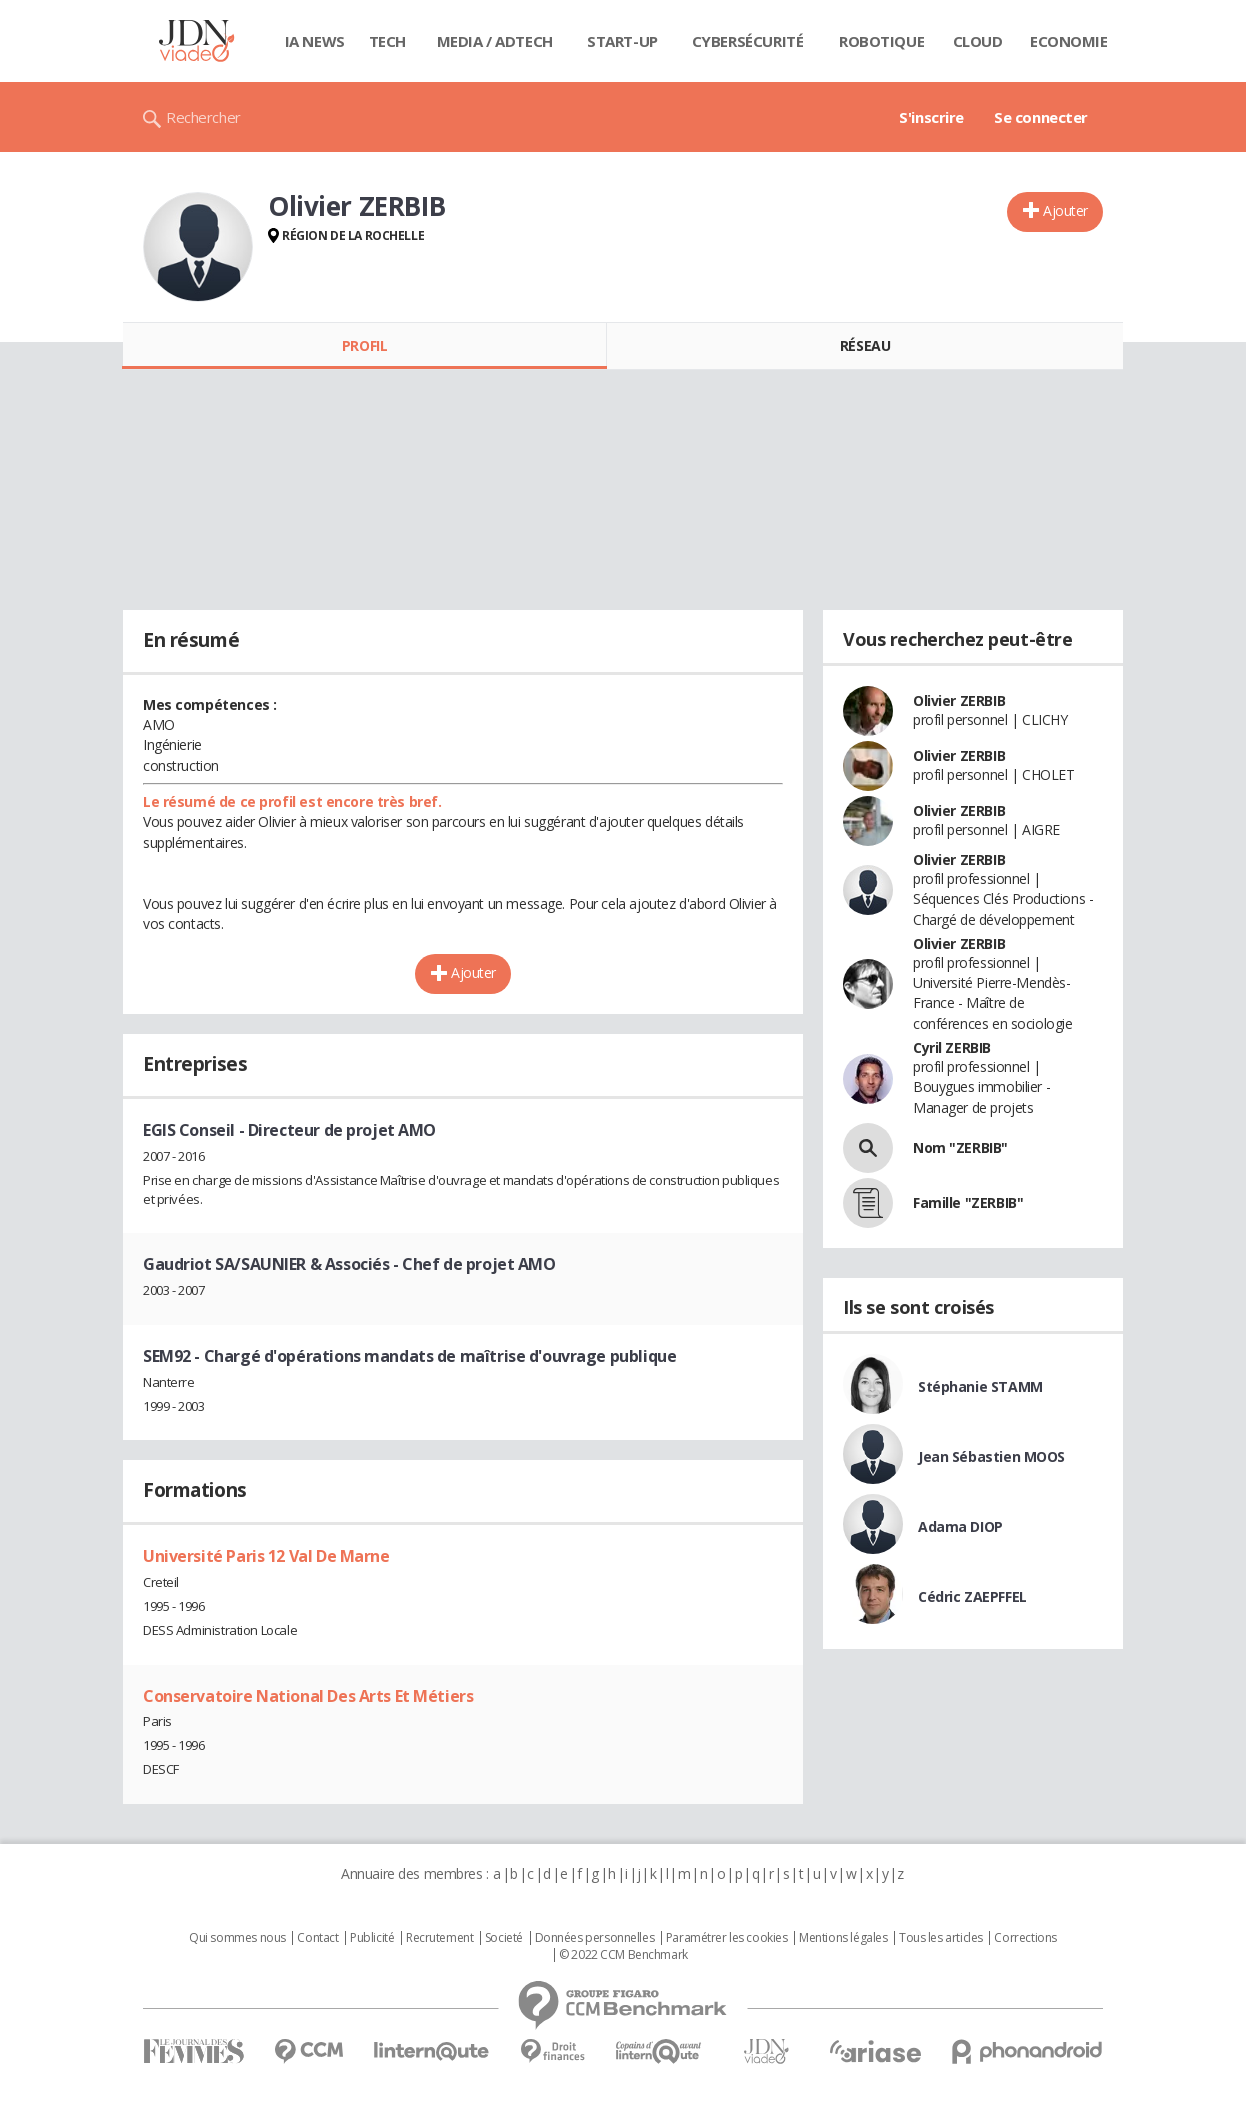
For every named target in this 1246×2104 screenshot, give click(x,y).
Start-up (622, 41)
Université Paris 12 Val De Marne (266, 1556)
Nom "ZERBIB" (960, 1147)
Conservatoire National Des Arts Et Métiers (308, 1696)
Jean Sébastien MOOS (991, 1456)
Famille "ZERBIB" (968, 1202)
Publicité (372, 1938)
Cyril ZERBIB (952, 1047)
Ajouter (1065, 210)
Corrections (1025, 1938)
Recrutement (439, 1938)
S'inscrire (931, 117)
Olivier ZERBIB (959, 700)
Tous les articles (941, 1938)
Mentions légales (843, 1938)
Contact (317, 1938)
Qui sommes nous (237, 1938)
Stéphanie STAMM (980, 1386)
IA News (315, 41)
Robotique (881, 41)
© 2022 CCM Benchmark (623, 1955)
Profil (364, 345)
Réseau (865, 345)
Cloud (978, 41)
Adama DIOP (960, 1526)
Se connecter (1041, 117)
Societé (504, 1938)
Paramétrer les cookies (727, 1938)
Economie (1069, 41)
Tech (387, 41)
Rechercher (203, 117)
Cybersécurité (748, 41)
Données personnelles (595, 1938)
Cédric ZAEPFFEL (972, 1596)
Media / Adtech (495, 41)
